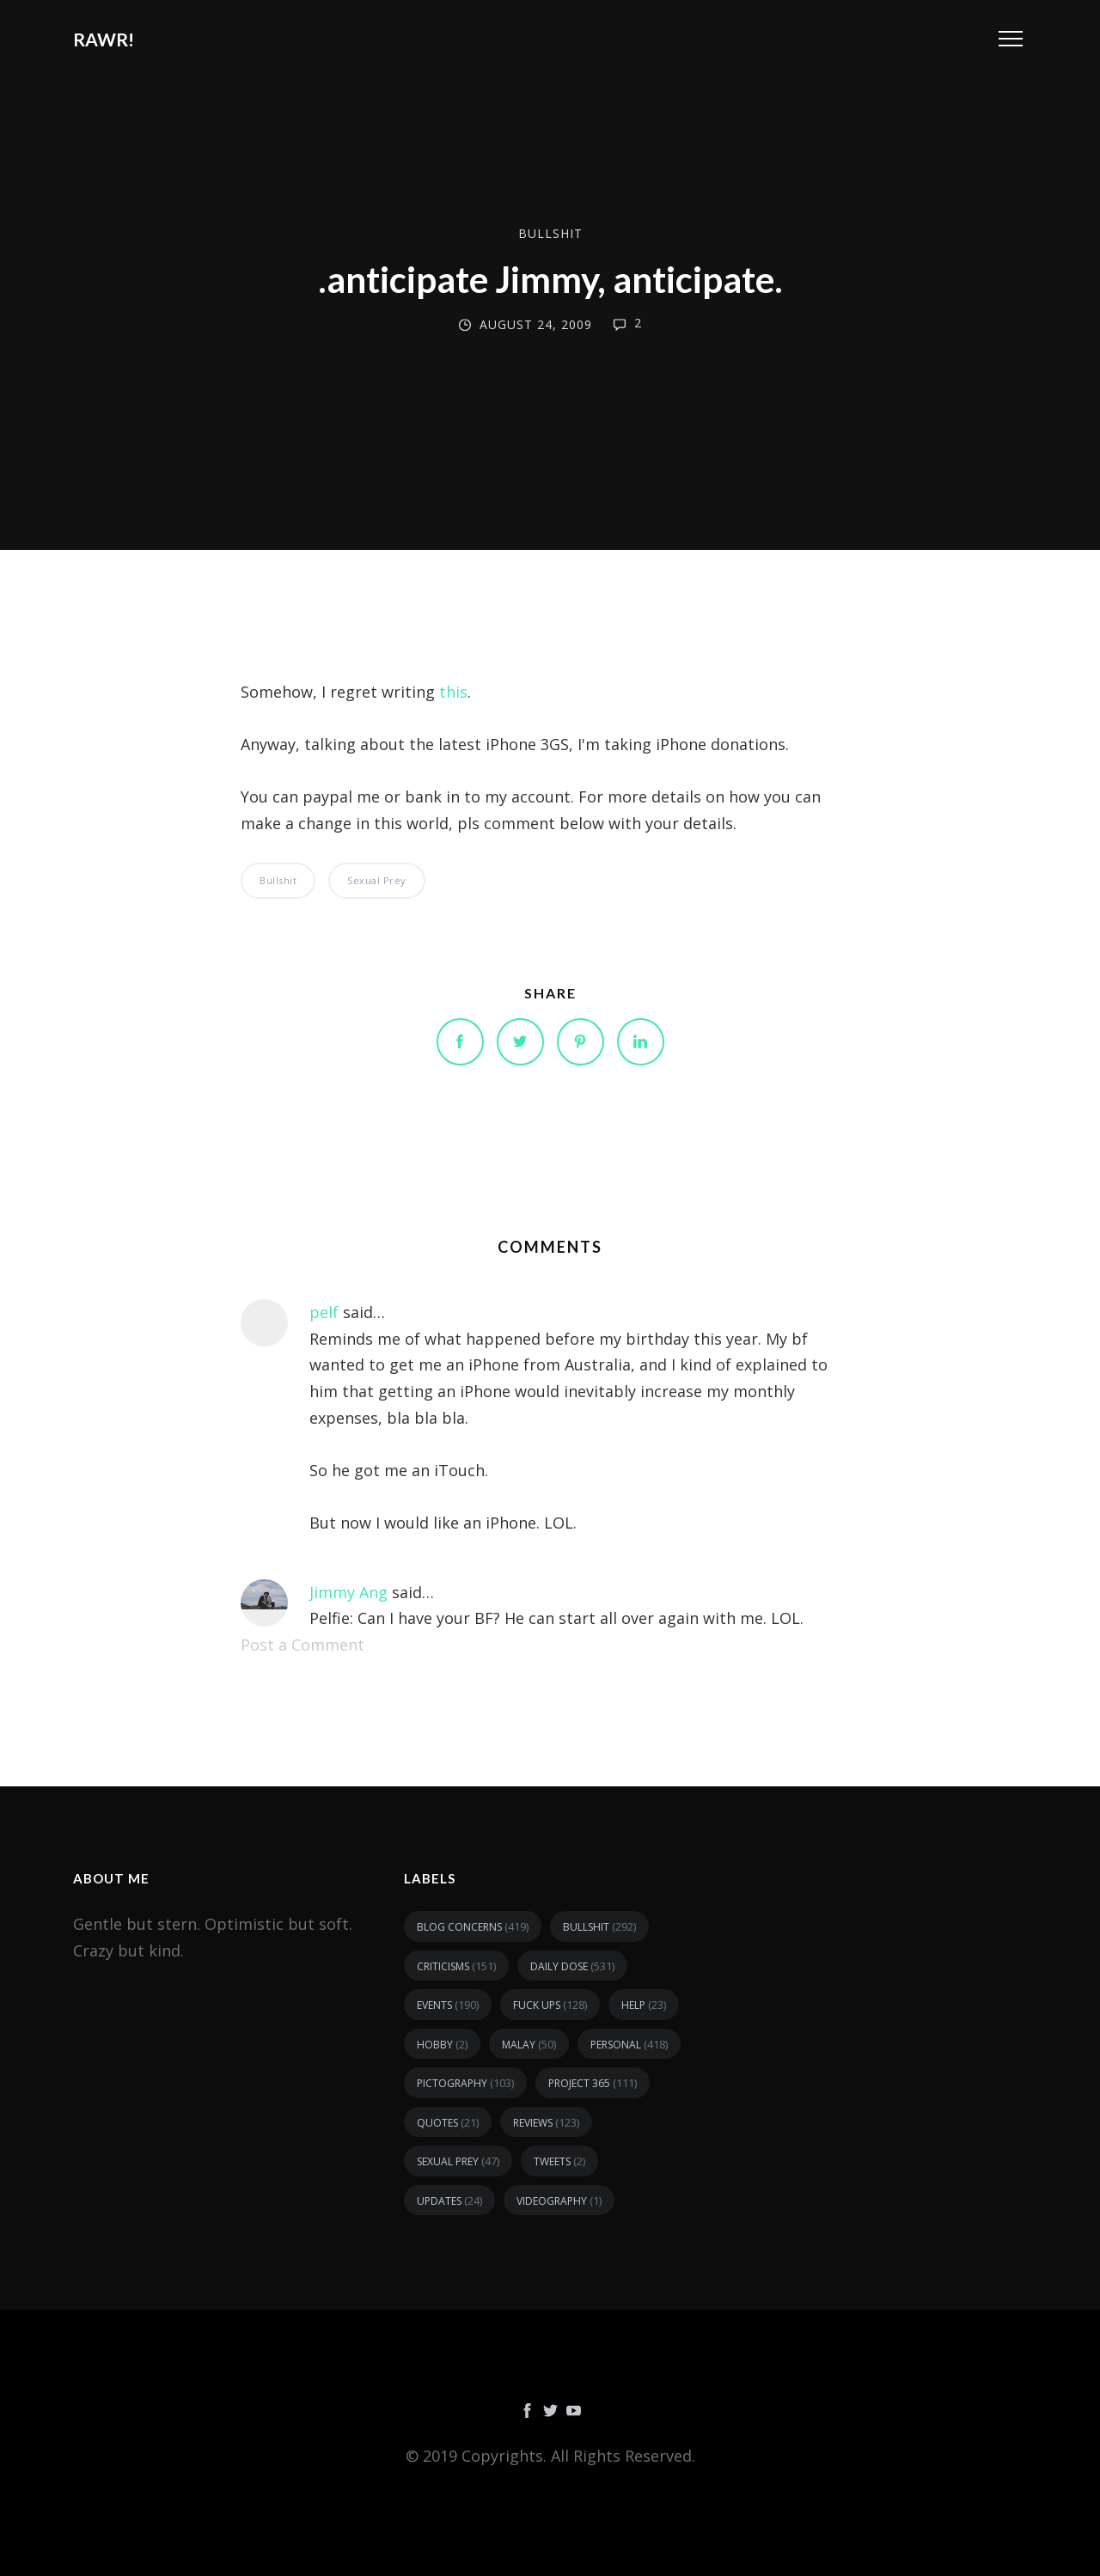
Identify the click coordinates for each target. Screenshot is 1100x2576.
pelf (324, 1312)
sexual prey (376, 880)
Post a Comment (302, 1644)
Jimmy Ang (348, 1592)
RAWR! (103, 39)
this (453, 691)
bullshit (550, 233)
